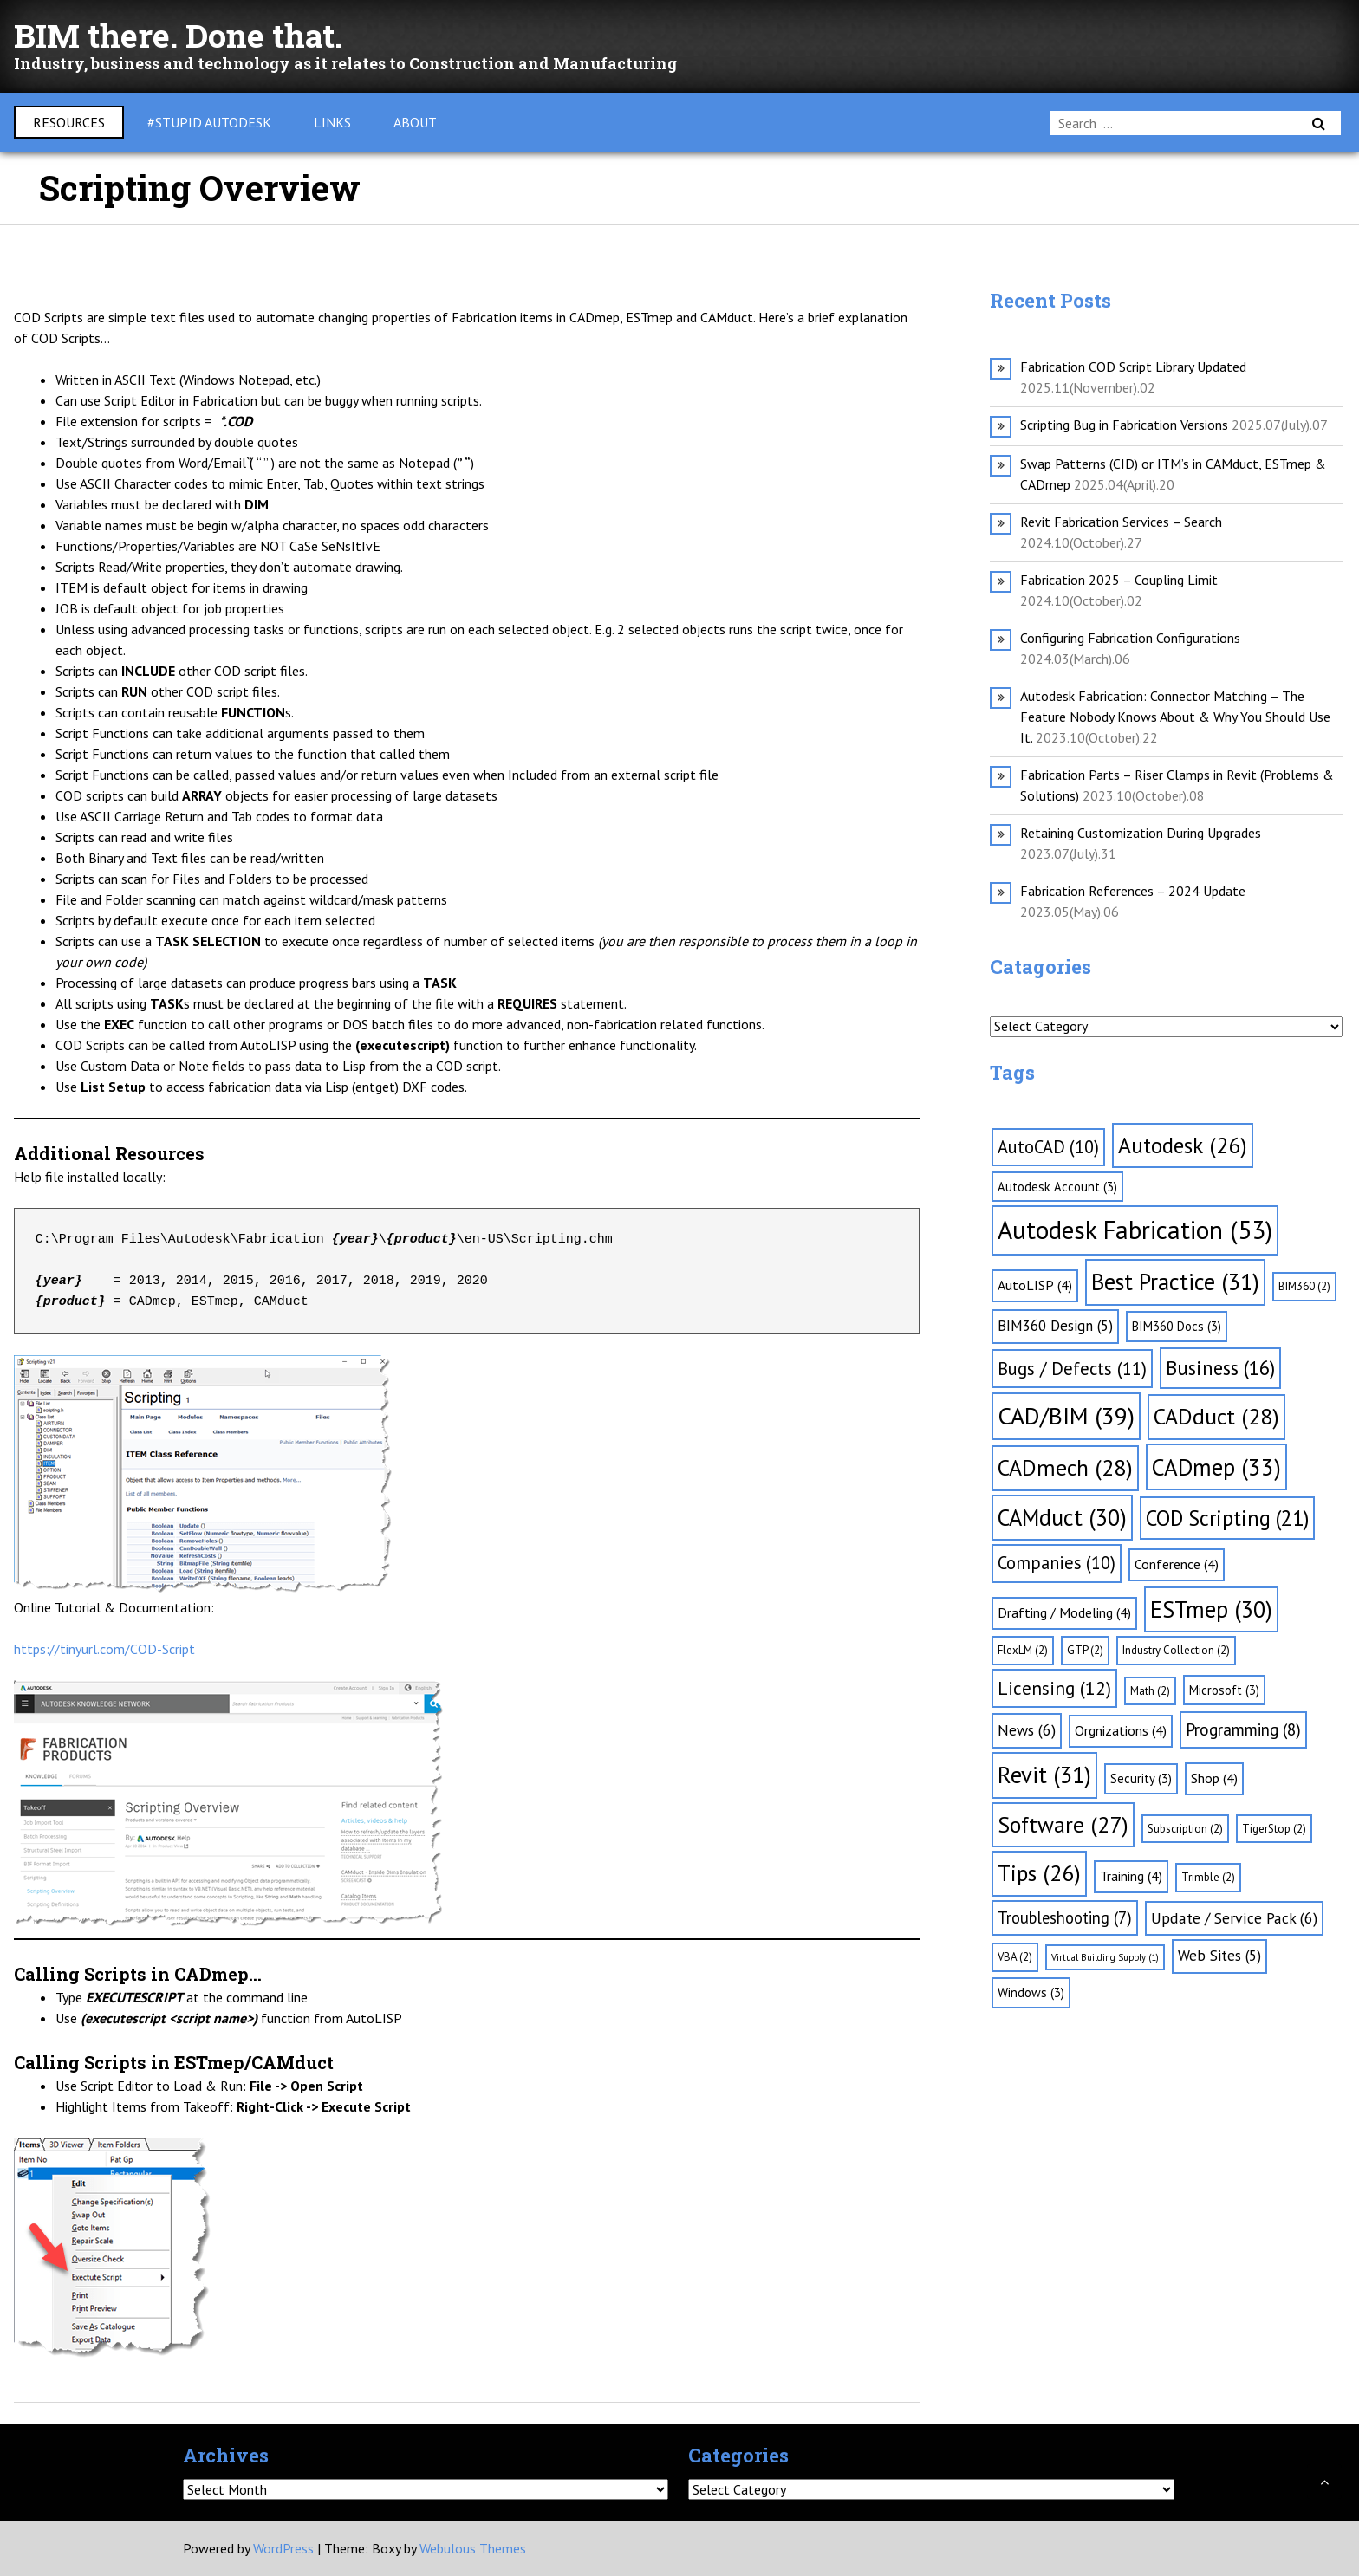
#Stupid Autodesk (209, 122)
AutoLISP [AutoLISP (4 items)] (1035, 1285)
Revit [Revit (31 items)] (1044, 1774)
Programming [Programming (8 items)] (1243, 1729)
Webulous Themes (472, 2548)
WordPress (283, 2548)
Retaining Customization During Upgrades (1140, 832)
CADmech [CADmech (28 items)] (1065, 1467)
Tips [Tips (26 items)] (1039, 1873)
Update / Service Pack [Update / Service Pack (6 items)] (1234, 1918)
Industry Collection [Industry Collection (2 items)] (1176, 1650)
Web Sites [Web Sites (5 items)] (1219, 1955)
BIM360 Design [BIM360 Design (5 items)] (1055, 1325)
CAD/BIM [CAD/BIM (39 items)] (1066, 1415)
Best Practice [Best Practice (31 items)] (1175, 1281)
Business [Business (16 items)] (1220, 1367)
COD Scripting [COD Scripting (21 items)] (1227, 1518)
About (415, 122)
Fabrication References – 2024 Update (1132, 890)
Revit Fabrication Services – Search (1121, 521)
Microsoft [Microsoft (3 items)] (1224, 1690)
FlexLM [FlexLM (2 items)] (1023, 1650)
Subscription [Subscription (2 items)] (1185, 1828)
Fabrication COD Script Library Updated (1133, 366)
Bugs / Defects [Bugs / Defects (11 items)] (1072, 1368)
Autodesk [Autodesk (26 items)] (1182, 1145)
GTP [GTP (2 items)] (1085, 1650)
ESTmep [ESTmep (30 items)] (1211, 1609)
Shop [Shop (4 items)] (1214, 1778)
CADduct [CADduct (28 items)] (1216, 1416)
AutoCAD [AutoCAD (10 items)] (1048, 1146)
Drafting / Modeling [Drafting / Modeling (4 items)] (1064, 1612)
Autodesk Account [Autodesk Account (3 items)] (1057, 1186)
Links (332, 122)
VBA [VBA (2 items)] (1015, 1957)
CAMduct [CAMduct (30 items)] (1062, 1517)
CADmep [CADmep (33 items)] (1216, 1467)
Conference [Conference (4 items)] (1177, 1564)
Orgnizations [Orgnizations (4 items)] (1121, 1730)
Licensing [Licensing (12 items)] (1054, 1688)
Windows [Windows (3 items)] (1031, 1992)
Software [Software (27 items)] (1063, 1824)
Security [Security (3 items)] (1141, 1778)
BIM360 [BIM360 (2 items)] (1304, 1286)
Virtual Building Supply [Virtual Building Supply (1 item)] (1105, 1957)
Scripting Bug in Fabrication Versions (1124, 424)
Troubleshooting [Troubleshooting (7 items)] (1065, 1917)
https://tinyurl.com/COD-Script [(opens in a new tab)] (104, 1649)
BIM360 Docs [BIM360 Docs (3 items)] (1176, 1326)
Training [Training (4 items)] (1131, 1876)
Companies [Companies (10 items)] (1056, 1562)
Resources (69, 122)
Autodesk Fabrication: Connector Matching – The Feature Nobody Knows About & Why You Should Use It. (1175, 716)
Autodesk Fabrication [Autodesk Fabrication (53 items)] (1135, 1229)
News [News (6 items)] (1027, 1730)
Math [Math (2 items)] (1150, 1691)
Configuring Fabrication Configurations (1130, 637)
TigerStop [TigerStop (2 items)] (1274, 1828)
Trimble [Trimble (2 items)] (1208, 1877)
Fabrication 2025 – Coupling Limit (1119, 579)
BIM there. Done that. (188, 34)
